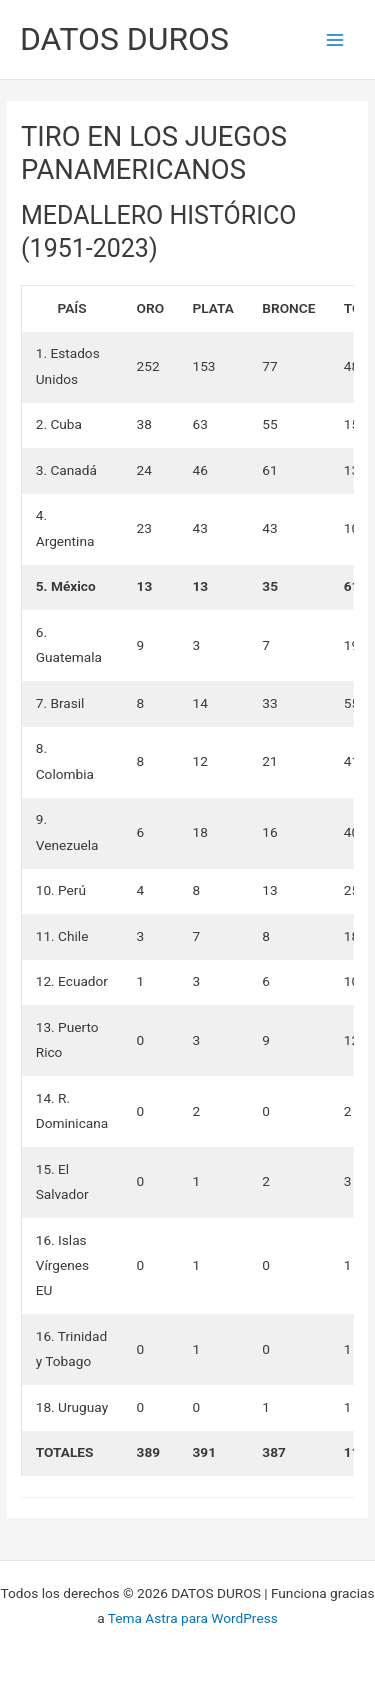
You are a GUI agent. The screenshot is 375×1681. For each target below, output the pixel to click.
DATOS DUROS (124, 39)
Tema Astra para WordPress (193, 1618)
